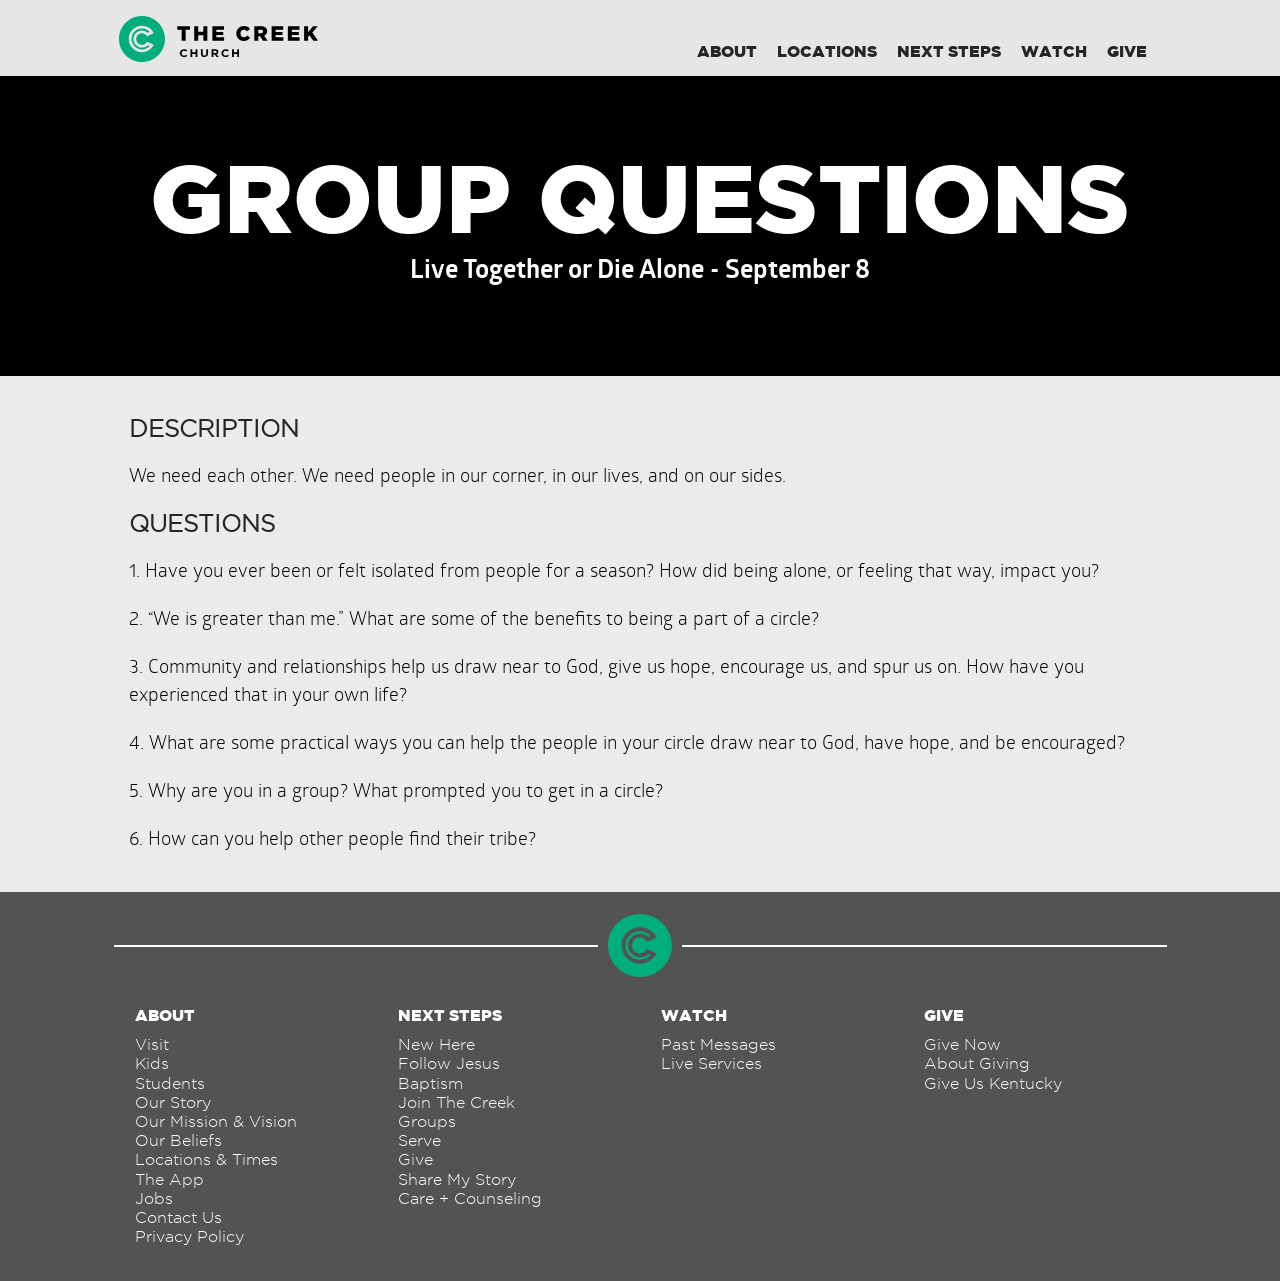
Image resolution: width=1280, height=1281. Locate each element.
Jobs (154, 1198)
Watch (1054, 51)
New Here (436, 1044)
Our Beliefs (178, 1140)
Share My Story (457, 1179)
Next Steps (949, 51)
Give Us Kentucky (993, 1083)
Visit (152, 1044)
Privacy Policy (189, 1236)
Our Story (173, 1102)
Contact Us (178, 1217)
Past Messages (718, 1044)
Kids (152, 1063)
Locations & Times (206, 1159)
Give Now (962, 1044)
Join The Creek (456, 1102)
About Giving (977, 1063)
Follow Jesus (449, 1063)
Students (170, 1083)
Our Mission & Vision (216, 1121)
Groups (427, 1121)
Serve (419, 1140)
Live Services (711, 1063)
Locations (827, 51)
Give (1127, 51)
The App (169, 1179)
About (727, 51)
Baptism (430, 1083)
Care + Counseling (470, 1198)
